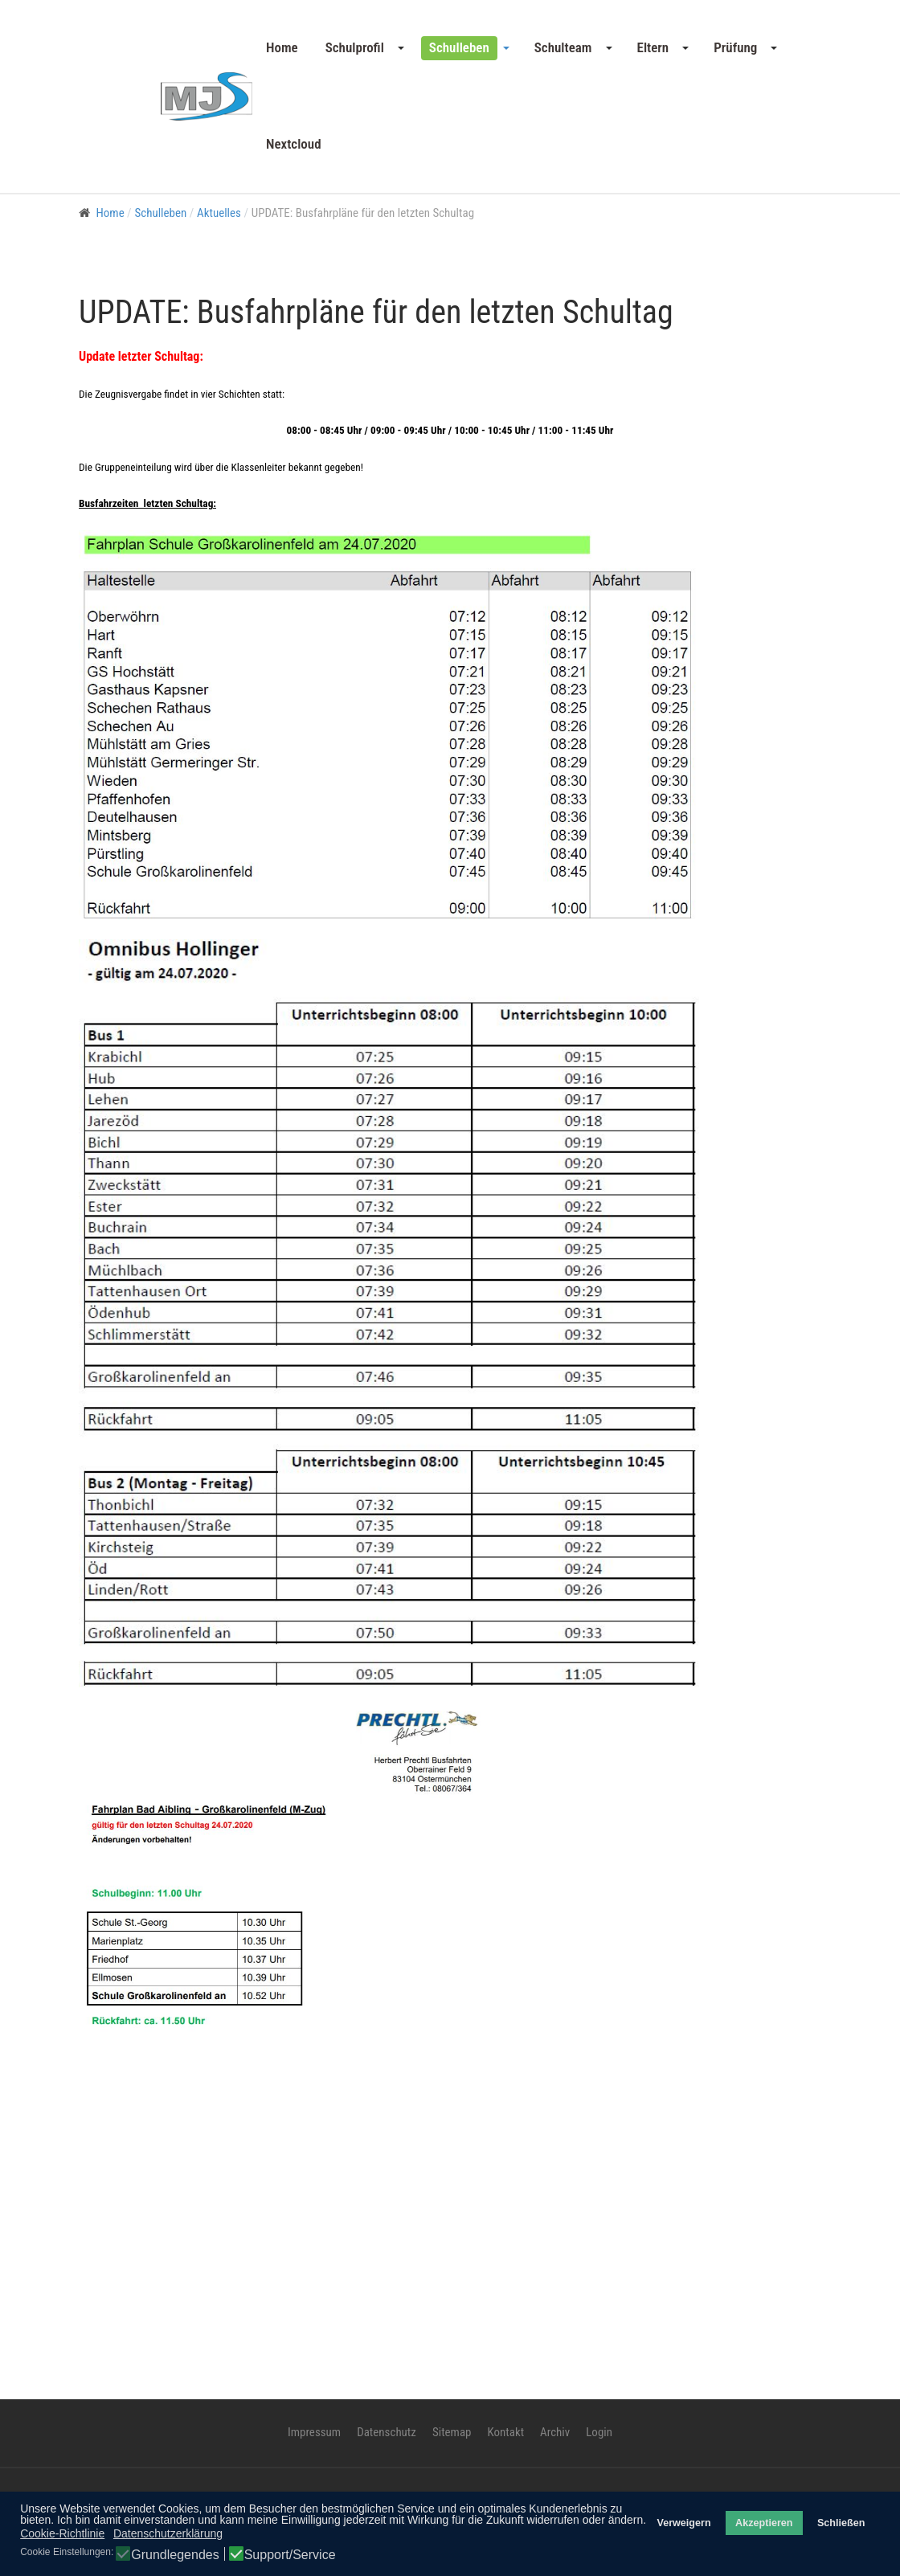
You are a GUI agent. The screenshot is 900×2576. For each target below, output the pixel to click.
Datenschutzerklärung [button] (168, 2533)
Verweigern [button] (683, 2523)
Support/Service (290, 2555)
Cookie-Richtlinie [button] (62, 2533)
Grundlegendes (175, 2555)
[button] (363, 48)
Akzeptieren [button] (763, 2523)
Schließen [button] (841, 2523)
